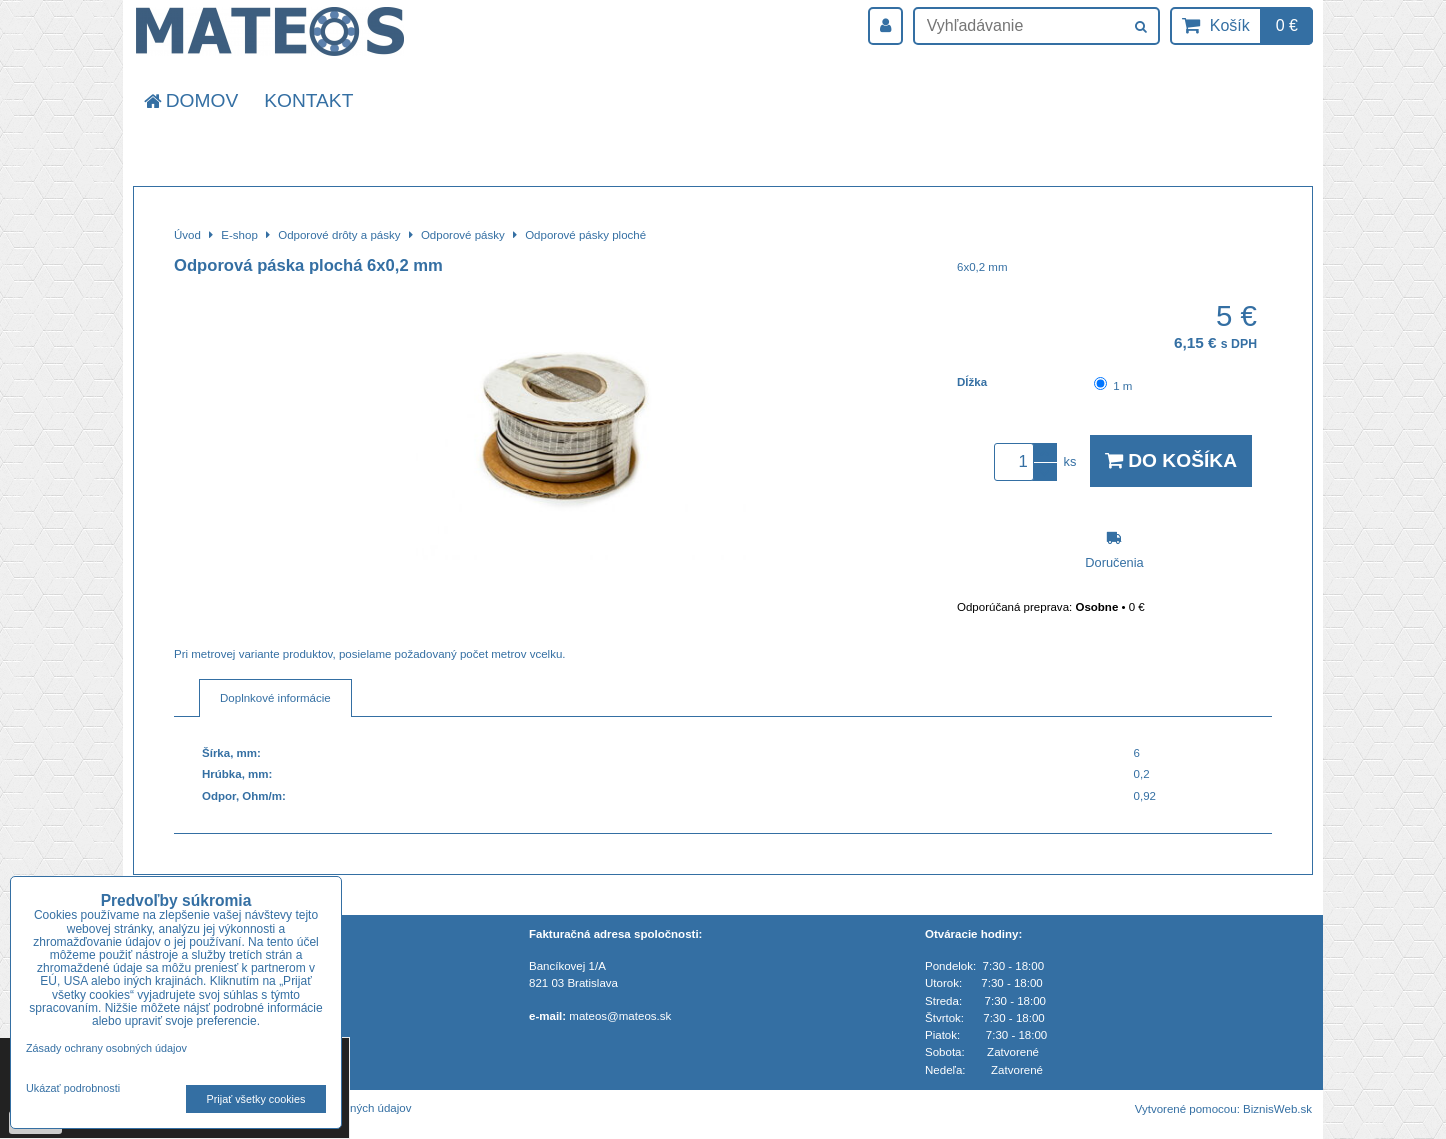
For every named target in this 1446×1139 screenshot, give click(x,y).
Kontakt (308, 100)
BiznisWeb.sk (1277, 1109)
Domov (189, 100)
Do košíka (1171, 460)
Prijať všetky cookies (256, 1099)
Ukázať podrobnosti (73, 1088)
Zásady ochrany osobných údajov (106, 1048)
